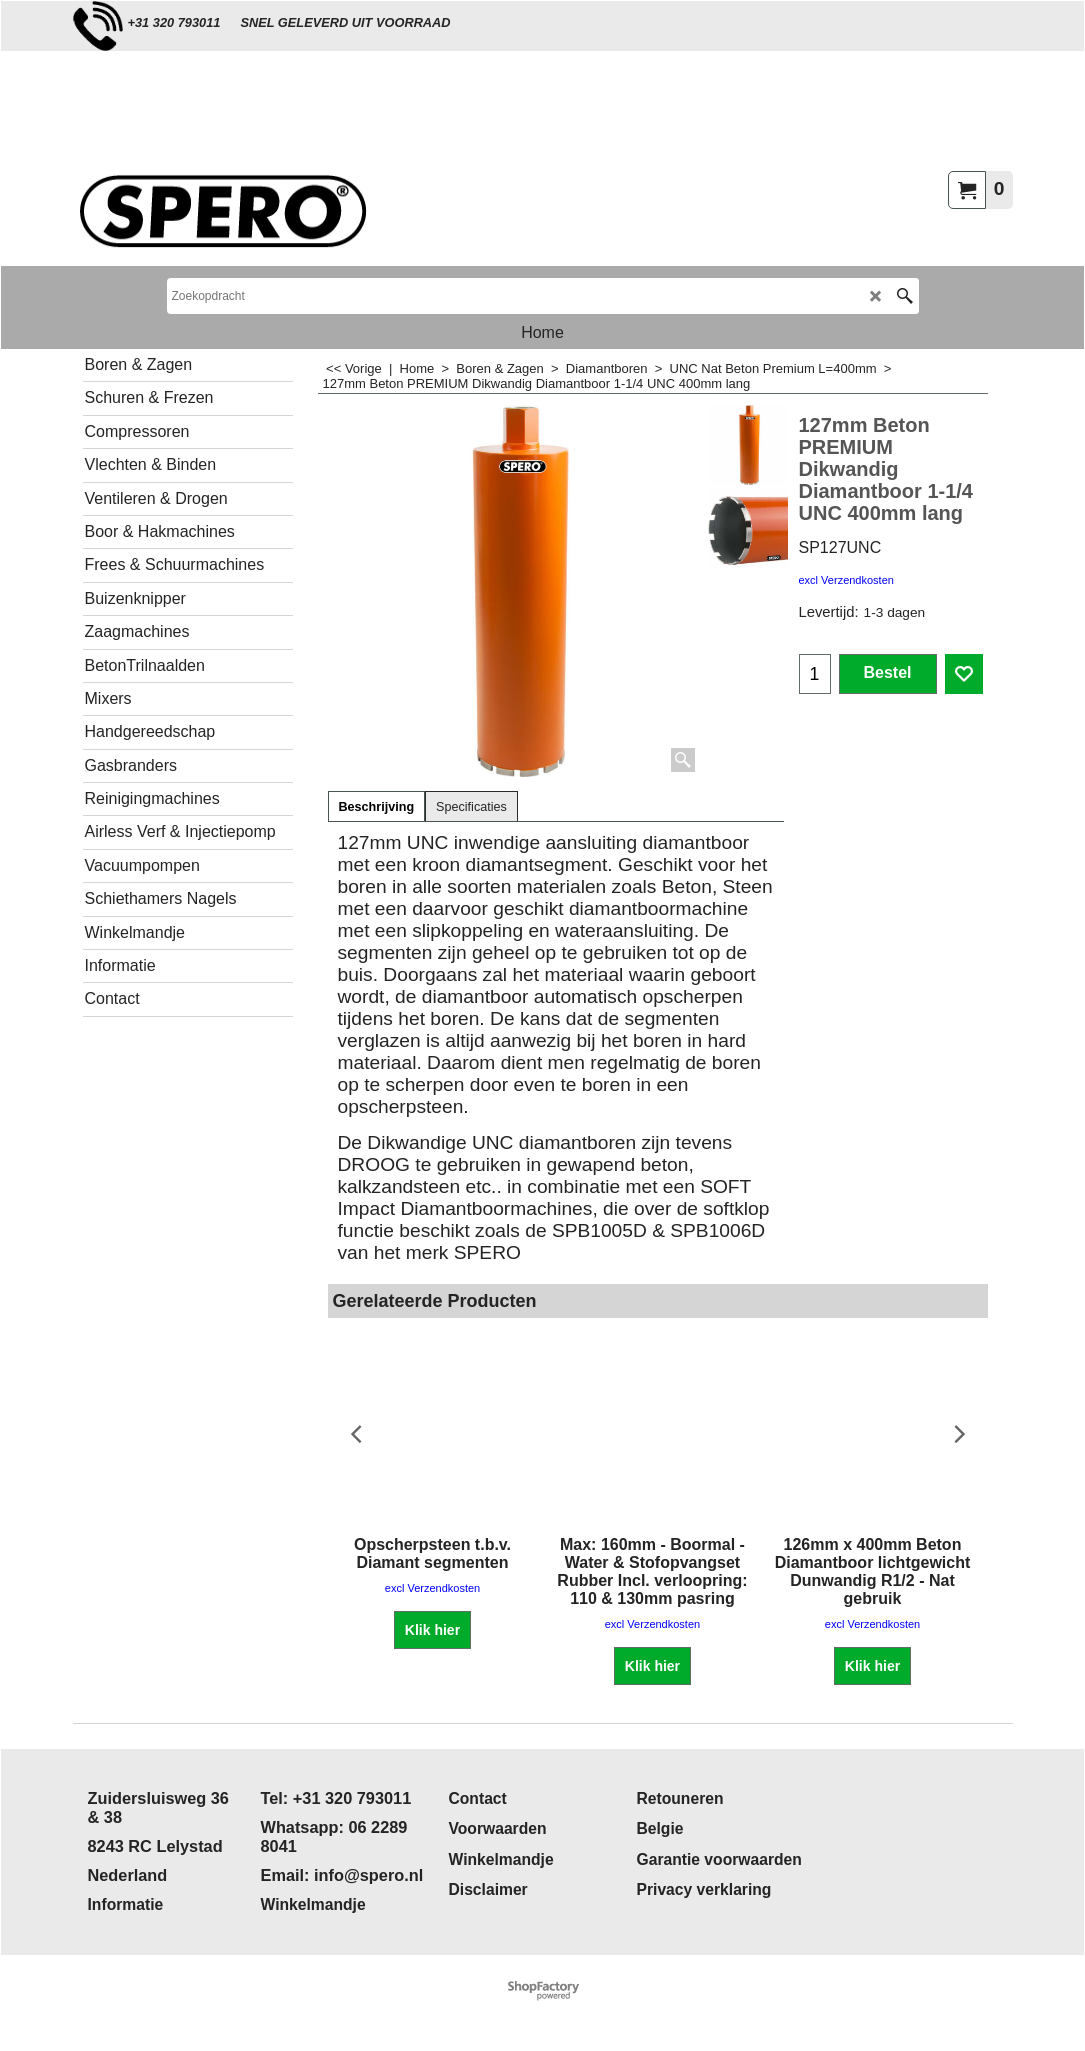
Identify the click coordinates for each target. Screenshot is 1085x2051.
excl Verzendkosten (846, 580)
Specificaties (471, 807)
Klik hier (432, 1630)
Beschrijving (377, 807)
